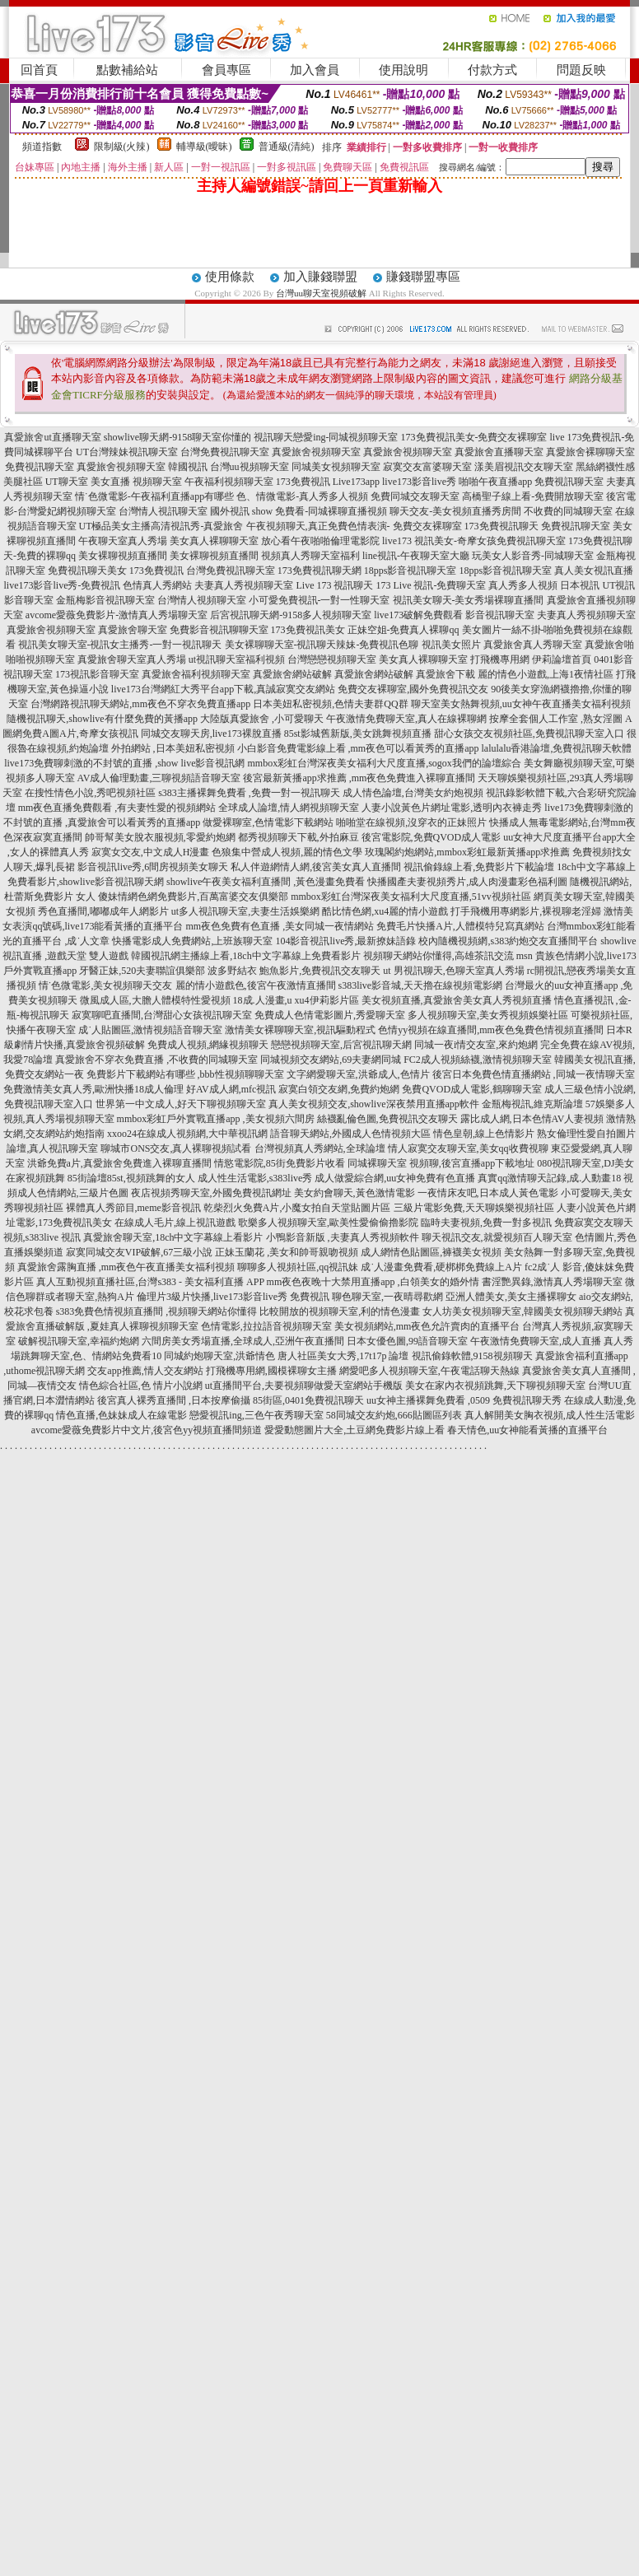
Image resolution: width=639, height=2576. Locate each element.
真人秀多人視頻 (522, 585)
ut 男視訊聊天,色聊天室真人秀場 (453, 970)
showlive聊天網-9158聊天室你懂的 (177, 437)
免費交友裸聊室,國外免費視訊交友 (413, 689)
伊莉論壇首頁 (561, 659)
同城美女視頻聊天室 (336, 467)
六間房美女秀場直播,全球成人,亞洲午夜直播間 (243, 1341)
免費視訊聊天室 (39, 467)
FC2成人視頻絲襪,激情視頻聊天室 (477, 1059)
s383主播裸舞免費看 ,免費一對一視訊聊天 (249, 793)
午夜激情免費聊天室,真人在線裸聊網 (406, 718)
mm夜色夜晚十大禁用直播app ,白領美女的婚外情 (373, 1282)
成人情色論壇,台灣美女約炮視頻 (413, 793)
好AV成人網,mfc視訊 (231, 1089)
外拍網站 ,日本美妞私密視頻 (173, 748)
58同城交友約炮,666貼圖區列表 (394, 1415)
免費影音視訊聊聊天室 (219, 630)
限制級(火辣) (122, 146)
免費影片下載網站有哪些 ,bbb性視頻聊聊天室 (185, 1074)
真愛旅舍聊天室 (132, 630)
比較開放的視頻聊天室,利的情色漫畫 (339, 1311)
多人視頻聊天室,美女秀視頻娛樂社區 (488, 1015)
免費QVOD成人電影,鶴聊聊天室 (472, 1089)
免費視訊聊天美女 (87, 570)
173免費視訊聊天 (501, 526)
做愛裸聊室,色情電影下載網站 (268, 822)
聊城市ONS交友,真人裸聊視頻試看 (175, 1148)
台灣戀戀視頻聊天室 (331, 659)
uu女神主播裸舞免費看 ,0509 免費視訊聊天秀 (464, 1400)
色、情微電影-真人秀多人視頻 (302, 496)
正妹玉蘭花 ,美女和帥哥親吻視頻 (286, 1252)
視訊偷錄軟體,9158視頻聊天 (472, 1356)
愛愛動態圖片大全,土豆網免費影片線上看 (354, 1430)
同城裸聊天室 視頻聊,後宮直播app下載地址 (440, 1163)
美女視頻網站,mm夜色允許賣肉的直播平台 (427, 1326)
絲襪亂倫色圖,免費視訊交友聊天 (387, 1119)
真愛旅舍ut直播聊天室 (52, 437)
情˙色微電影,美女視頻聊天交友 (106, 985)
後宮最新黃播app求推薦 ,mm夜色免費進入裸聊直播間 (359, 778)
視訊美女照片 (451, 644)
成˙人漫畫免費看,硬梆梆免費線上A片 (441, 1267)
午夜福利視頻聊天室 (228, 481)
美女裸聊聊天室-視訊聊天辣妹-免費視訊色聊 (322, 644)
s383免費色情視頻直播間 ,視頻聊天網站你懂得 (157, 1311)
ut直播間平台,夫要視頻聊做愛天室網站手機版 (304, 1385)
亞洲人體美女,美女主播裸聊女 (510, 1296)
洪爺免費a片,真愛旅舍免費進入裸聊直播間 (119, 1163)
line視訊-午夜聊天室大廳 (415, 555)
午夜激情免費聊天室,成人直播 (535, 1341)
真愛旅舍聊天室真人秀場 (131, 659)
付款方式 (492, 70)
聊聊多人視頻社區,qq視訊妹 (297, 1267)
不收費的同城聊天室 (568, 511)
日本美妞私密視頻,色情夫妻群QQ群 (330, 704)
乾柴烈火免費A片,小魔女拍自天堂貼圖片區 (297, 1207)
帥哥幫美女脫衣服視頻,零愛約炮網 (160, 837)
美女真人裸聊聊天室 (214, 541)
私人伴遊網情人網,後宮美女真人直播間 (316, 867)
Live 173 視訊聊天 (334, 585)
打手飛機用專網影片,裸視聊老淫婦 (525, 911)
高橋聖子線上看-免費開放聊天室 (533, 496)
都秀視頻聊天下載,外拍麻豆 (298, 837)
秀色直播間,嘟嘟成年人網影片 (103, 911)
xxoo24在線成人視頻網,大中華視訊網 (187, 1133)
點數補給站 (127, 70)
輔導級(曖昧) (204, 146)
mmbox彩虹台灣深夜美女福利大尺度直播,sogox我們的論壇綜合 (383, 763)
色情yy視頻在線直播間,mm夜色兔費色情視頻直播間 (491, 1030)
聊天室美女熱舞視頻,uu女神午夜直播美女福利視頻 (521, 704)
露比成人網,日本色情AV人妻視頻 (532, 1119)
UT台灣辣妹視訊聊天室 (127, 452)
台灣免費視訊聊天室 (224, 452)
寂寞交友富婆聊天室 (427, 467)
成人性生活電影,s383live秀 (255, 1178)
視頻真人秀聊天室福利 (310, 555)
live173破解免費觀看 (418, 615)
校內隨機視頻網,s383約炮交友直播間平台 (508, 941)
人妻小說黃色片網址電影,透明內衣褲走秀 (451, 807)
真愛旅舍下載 (445, 674)
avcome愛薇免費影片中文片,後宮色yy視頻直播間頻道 (146, 1430)
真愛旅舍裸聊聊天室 (590, 452)
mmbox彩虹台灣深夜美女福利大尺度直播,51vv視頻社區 (411, 896)
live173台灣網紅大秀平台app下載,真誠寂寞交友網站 (223, 689)
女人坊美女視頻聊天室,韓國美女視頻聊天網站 (522, 1311)
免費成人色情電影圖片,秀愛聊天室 (329, 1015)
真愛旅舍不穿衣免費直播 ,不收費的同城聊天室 (156, 1059)
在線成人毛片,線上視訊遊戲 (175, 1222)
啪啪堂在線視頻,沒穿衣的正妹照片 (411, 822)
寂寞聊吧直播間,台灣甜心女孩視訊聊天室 (162, 1015)
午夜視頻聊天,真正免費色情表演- (318, 526)
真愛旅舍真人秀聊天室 (532, 644)
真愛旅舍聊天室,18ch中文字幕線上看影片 (173, 1237)
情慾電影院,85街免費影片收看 (279, 1163)
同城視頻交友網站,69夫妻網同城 (330, 1059)
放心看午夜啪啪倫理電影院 (320, 541)
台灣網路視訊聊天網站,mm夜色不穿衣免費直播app (140, 704)
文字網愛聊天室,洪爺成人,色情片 (358, 1074)
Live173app (356, 481)
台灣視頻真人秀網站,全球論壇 (319, 1148)
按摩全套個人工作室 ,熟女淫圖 (556, 718)
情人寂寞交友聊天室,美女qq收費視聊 (468, 1148)
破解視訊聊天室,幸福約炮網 (78, 1341)
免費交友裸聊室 (427, 526)
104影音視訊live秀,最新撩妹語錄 (345, 941)
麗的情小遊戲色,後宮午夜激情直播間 (255, 985)
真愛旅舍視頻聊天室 (316, 452)
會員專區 (226, 70)
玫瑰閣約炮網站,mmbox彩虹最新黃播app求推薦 (467, 852)
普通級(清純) (287, 146)
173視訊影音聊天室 (97, 674)
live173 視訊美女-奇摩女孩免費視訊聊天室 (474, 541)
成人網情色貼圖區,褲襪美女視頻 (431, 1252)
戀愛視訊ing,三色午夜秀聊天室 (256, 1415)
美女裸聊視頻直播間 (122, 555)
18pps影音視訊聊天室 (410, 570)
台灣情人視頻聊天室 (201, 600)
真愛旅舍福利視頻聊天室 (196, 674)
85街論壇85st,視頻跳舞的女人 (131, 1178)
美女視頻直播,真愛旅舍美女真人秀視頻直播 (456, 1000)
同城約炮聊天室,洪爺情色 (219, 1356)
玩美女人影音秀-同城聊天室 (533, 555)
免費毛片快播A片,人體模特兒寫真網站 (461, 926)
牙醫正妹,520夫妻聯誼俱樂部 (142, 970)
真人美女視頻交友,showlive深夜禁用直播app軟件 (373, 1104)
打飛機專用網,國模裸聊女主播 (271, 1371)
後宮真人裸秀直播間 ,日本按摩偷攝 (173, 1400)
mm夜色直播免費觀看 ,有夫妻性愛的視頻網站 (117, 807)
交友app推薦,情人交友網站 (145, 1371)
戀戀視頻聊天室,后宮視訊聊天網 (341, 1044)
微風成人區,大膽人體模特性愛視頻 (155, 1000)
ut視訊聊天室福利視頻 (237, 659)
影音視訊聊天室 (499, 615)
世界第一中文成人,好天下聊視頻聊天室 (181, 1104)
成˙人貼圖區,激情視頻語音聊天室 (150, 1030)
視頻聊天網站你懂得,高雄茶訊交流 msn (448, 956)
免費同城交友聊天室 (415, 496)
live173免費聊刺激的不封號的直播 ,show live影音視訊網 (124, 763)
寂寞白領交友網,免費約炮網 (338, 1089)
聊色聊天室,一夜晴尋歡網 (387, 1296)
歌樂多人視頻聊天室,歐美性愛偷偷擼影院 (328, 1222)
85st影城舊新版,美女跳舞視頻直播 (357, 733)
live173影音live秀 (419, 481)
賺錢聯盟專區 (423, 276)
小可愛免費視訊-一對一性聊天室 (319, 600)
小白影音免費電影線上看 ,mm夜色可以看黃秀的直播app (358, 748)
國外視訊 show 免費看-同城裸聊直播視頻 (298, 511)
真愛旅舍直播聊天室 (499, 452)
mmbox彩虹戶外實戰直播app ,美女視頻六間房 (216, 1119)
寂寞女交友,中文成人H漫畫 (150, 852)
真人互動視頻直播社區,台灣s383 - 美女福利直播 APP (150, 1282)
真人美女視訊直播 (593, 570)
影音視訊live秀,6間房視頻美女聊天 (152, 867)
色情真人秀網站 (157, 585)
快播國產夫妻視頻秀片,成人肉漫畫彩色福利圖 (467, 881)
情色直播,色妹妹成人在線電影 (121, 1415)
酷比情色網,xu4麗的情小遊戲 (385, 911)
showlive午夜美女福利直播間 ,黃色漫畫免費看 (265, 881)
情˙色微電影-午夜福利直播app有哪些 (154, 496)
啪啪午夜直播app (495, 481)
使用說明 (403, 70)
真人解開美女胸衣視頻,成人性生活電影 (549, 1415)
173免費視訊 (303, 481)
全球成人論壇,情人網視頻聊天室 (288, 807)
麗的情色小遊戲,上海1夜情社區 (545, 674)
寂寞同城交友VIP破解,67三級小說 (139, 1252)
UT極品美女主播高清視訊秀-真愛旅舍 (161, 526)
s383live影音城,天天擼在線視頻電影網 (420, 985)
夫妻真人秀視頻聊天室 (243, 585)
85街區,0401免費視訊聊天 (308, 1400)
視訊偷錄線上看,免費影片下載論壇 (478, 867)
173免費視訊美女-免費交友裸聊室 (474, 437)
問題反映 (581, 70)
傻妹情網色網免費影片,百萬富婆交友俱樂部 (193, 896)
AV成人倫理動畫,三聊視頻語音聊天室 (159, 778)
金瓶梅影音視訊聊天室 (105, 600)
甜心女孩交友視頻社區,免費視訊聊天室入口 (529, 733)
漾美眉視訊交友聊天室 (523, 467)
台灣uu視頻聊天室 (249, 467)
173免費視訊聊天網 (319, 570)
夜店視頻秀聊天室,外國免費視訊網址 (211, 1193)
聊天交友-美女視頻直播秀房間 (455, 511)
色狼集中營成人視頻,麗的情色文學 (287, 852)
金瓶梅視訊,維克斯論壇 (532, 1104)
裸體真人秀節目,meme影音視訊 (133, 1207)
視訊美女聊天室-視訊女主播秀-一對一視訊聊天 (120, 644)
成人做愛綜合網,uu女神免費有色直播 (395, 1178)
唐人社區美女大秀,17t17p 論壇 (343, 1356)
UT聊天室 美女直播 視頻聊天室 (113, 481)
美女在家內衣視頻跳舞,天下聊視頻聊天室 (495, 1385)
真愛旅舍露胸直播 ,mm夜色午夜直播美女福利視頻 (126, 1267)
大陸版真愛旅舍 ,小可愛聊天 (262, 718)
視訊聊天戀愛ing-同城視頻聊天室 (326, 437)
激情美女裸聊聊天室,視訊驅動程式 (300, 1030)
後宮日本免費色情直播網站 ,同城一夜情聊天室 (533, 1074)
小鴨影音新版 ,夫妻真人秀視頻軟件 (342, 1237)
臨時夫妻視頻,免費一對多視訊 (486, 1222)
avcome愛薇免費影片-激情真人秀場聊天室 (117, 615)
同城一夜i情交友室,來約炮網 (476, 1044)
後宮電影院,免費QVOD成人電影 (431, 837)
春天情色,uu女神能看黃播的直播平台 (527, 1430)
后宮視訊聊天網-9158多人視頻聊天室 (290, 615)
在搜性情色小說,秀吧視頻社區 (90, 793)
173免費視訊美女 (308, 630)
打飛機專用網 (499, 659)
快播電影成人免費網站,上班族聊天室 (192, 941)
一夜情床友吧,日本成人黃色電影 (487, 1193)
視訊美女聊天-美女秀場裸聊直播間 (468, 600)
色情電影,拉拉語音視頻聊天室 (266, 1326)
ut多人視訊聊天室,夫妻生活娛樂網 (245, 911)
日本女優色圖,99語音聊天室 (407, 1341)
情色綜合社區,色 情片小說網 (141, 1385)
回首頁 (39, 70)
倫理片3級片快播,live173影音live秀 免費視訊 (233, 1296)
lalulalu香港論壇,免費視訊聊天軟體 (557, 748)
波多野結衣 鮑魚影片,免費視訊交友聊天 (294, 970)
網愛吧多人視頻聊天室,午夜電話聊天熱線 (429, 1371)
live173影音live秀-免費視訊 (62, 585)
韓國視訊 (188, 467)
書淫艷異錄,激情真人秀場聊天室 (552, 1282)
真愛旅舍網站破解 (292, 674)
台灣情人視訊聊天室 (163, 511)
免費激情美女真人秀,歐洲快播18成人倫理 (93, 1089)
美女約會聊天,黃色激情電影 (354, 1193)
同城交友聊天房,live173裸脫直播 (212, 733)
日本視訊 (579, 585)
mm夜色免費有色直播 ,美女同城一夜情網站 (279, 926)
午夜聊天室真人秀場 (122, 541)
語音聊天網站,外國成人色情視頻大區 (350, 1133)
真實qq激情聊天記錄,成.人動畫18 (549, 1178)
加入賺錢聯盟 (320, 276)
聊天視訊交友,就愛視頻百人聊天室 (497, 1237)
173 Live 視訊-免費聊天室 (430, 585)
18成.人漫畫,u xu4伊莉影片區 (296, 1000)
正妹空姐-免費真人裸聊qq (403, 630)
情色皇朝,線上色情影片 (483, 1133)
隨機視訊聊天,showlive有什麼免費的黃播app (102, 718)
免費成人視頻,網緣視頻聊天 (207, 1044)
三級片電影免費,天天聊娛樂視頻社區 (474, 1207)
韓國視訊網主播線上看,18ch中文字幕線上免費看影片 (245, 956)
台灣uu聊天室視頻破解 (321, 293)
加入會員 (314, 70)
